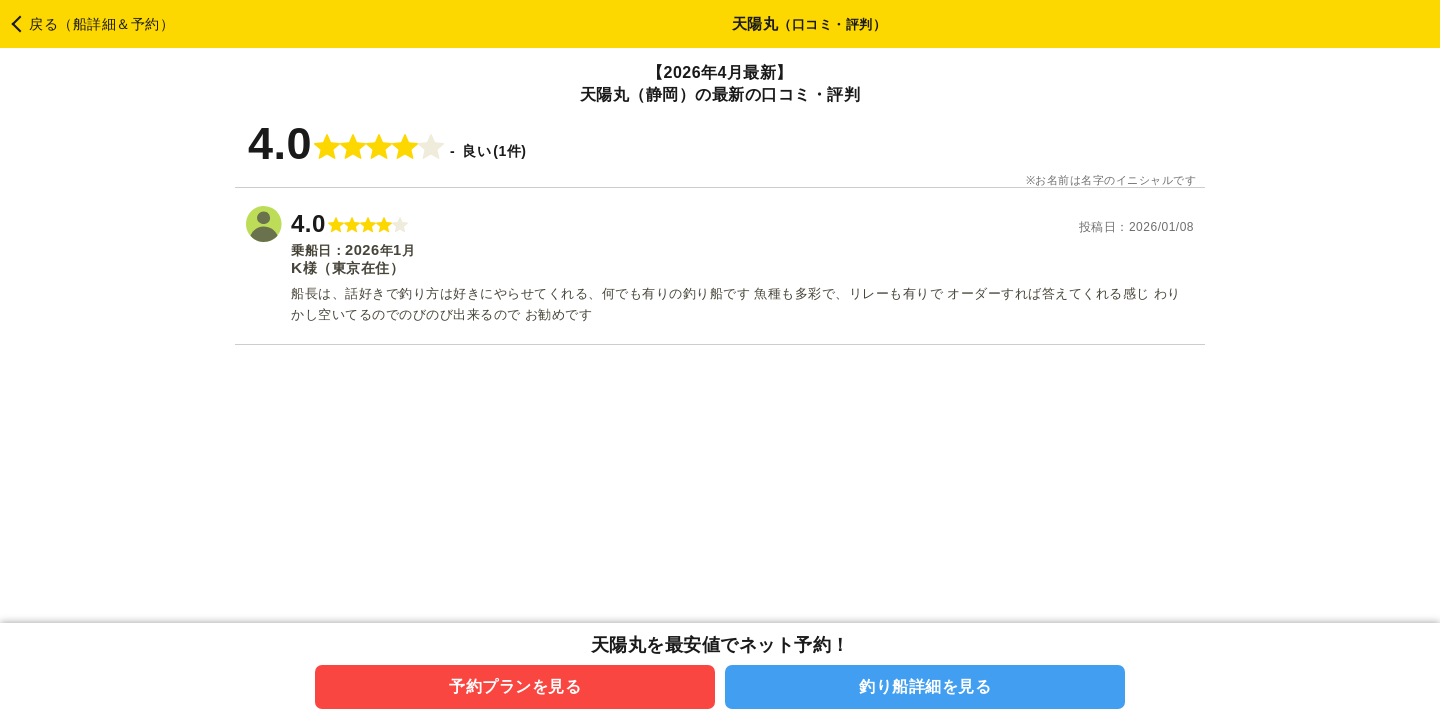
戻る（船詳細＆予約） (101, 24)
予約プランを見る (515, 686)
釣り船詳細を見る (925, 686)
